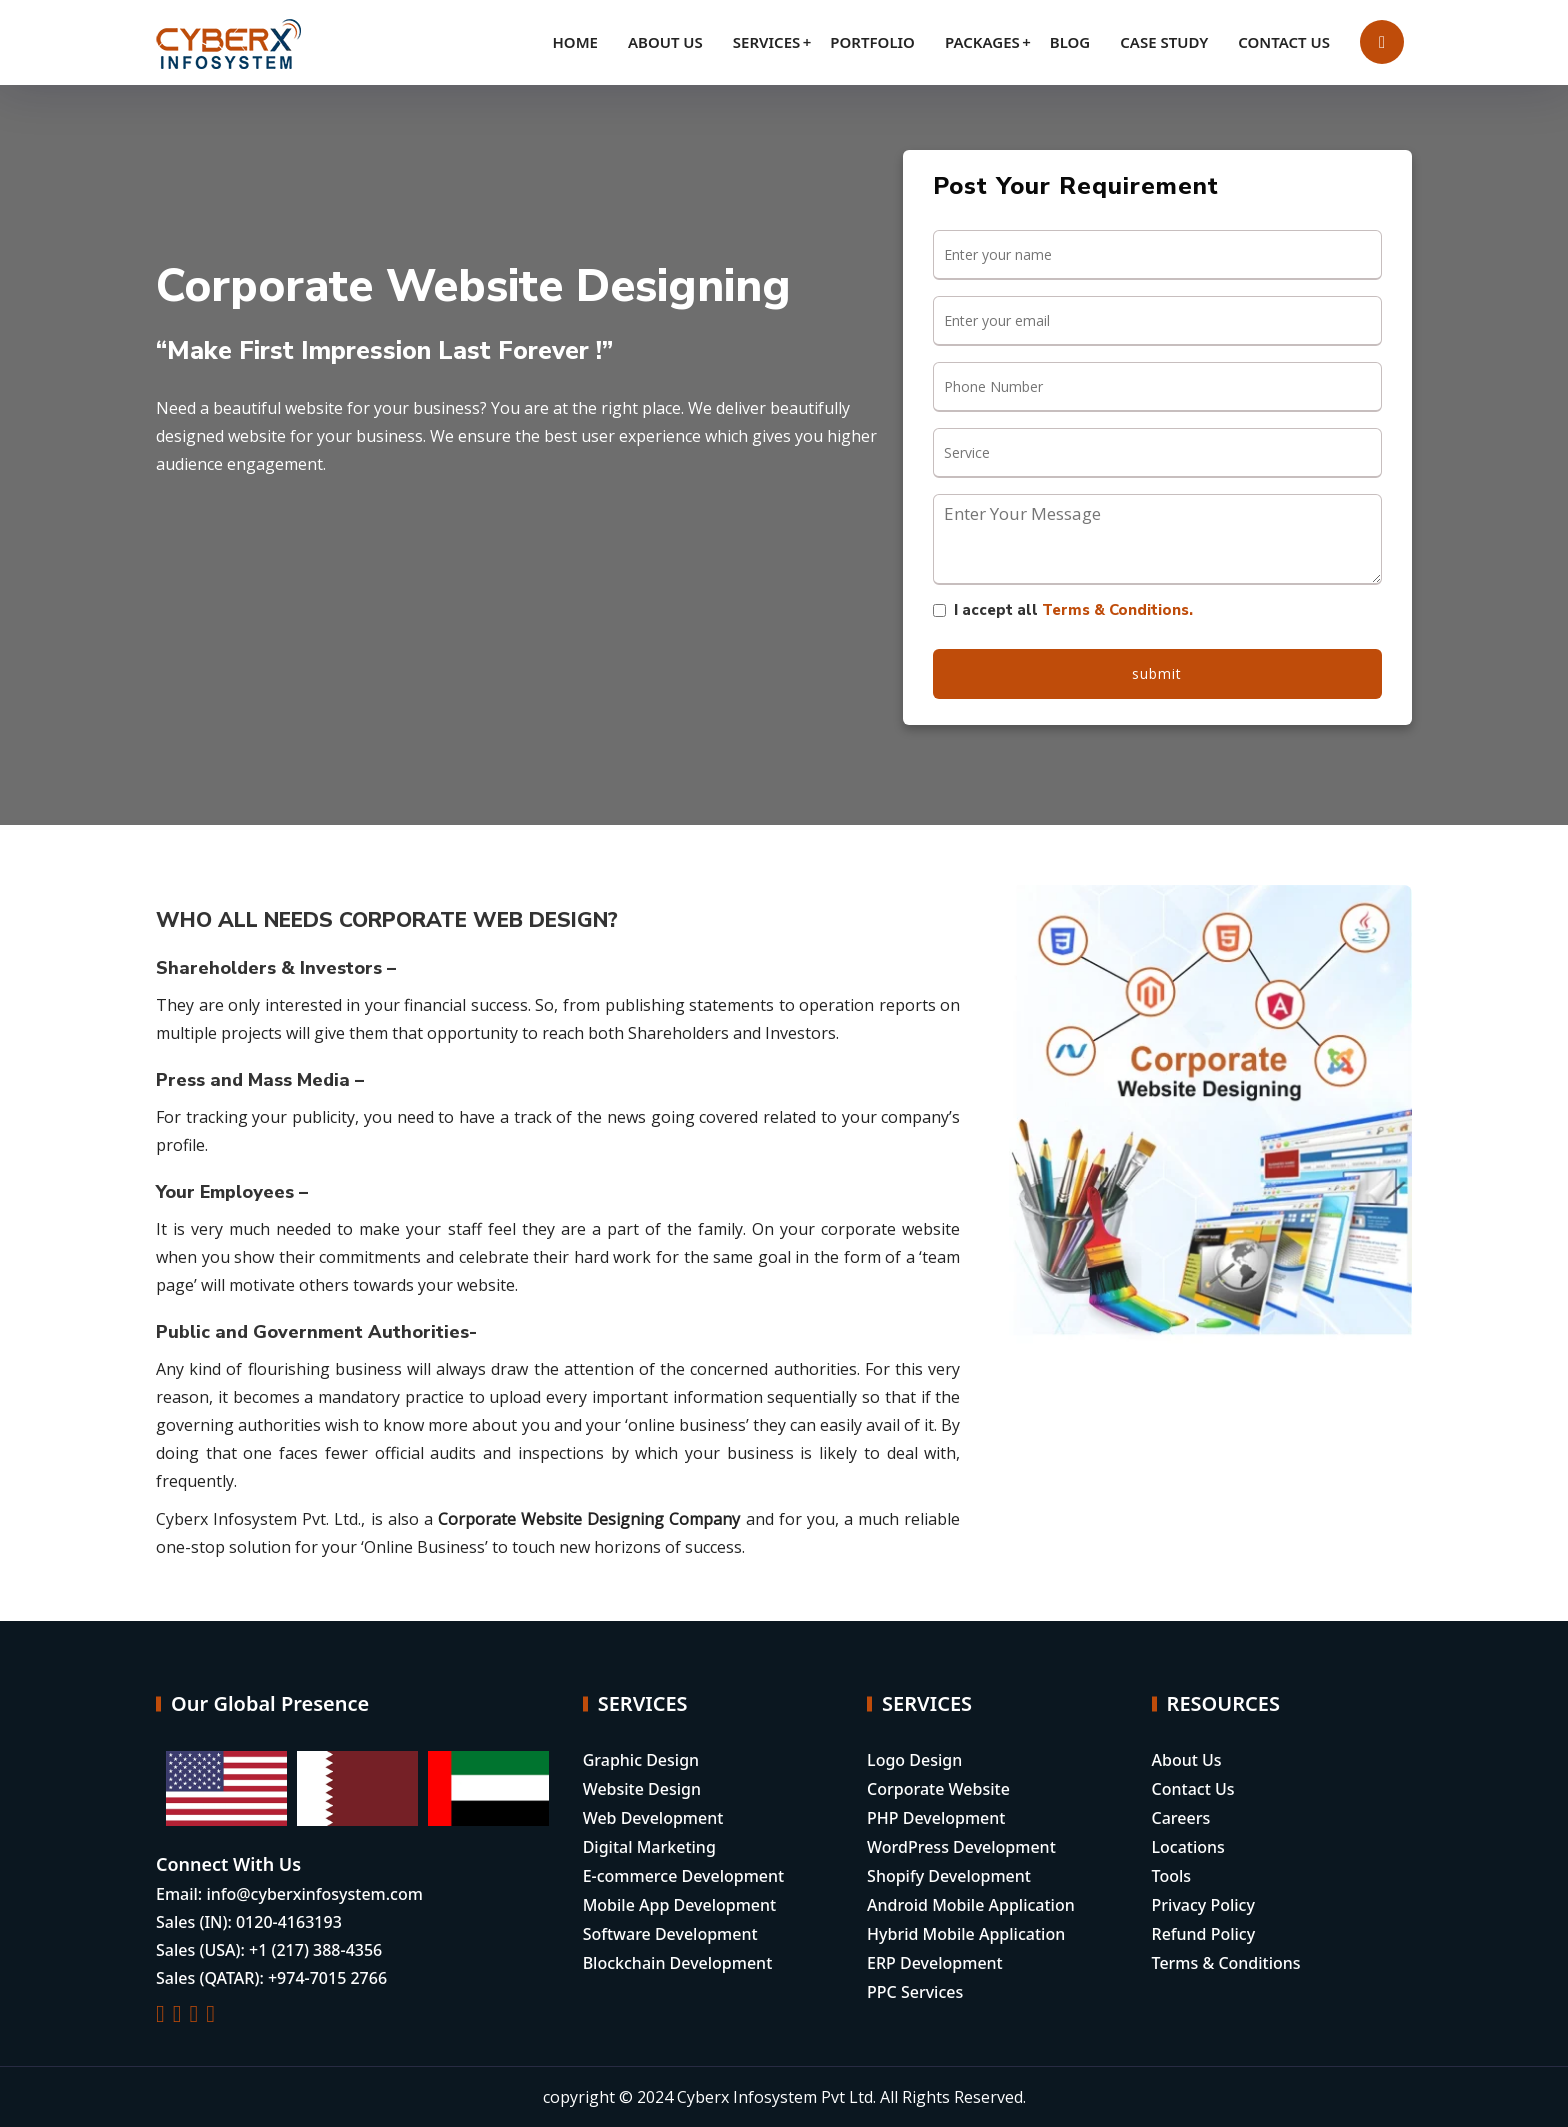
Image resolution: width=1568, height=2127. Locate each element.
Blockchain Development (678, 1963)
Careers (1181, 1818)
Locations (1188, 1847)
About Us (1187, 1760)
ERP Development (935, 1963)
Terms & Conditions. (1117, 610)
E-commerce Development (684, 1876)
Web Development (653, 1818)
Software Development (670, 1934)
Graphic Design (641, 1760)
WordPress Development (961, 1847)
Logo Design (914, 1760)
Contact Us (1193, 1789)
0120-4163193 (289, 1922)
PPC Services (915, 1992)
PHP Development (936, 1818)
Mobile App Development (680, 1905)
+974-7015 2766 (327, 1978)
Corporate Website (938, 1789)
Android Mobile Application (971, 1905)
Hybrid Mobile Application (966, 1934)
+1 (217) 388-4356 (315, 1950)
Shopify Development (949, 1876)
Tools (1172, 1876)
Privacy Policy (1203, 1905)
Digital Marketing (649, 1847)
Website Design (642, 1789)
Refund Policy (1204, 1934)
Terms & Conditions (1226, 1963)
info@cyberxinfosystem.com (314, 1894)
